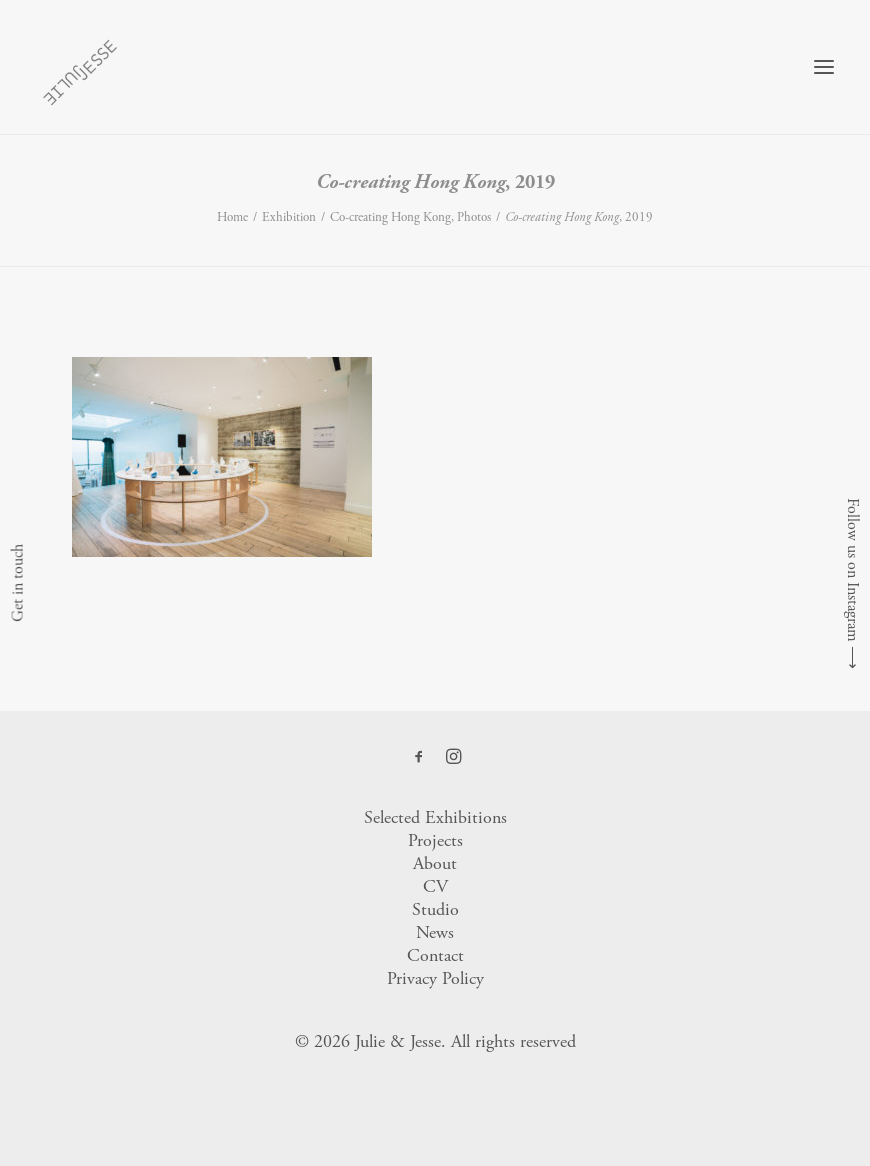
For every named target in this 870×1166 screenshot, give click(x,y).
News (435, 932)
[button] (824, 67)
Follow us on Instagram (852, 570)
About (435, 863)
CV (435, 886)
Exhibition (289, 217)
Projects (435, 840)
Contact (435, 955)
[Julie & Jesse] (79, 67)
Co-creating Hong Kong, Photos (410, 217)
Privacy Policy (435, 978)
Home (232, 217)
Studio (435, 909)
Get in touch (17, 583)
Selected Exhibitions (435, 817)
